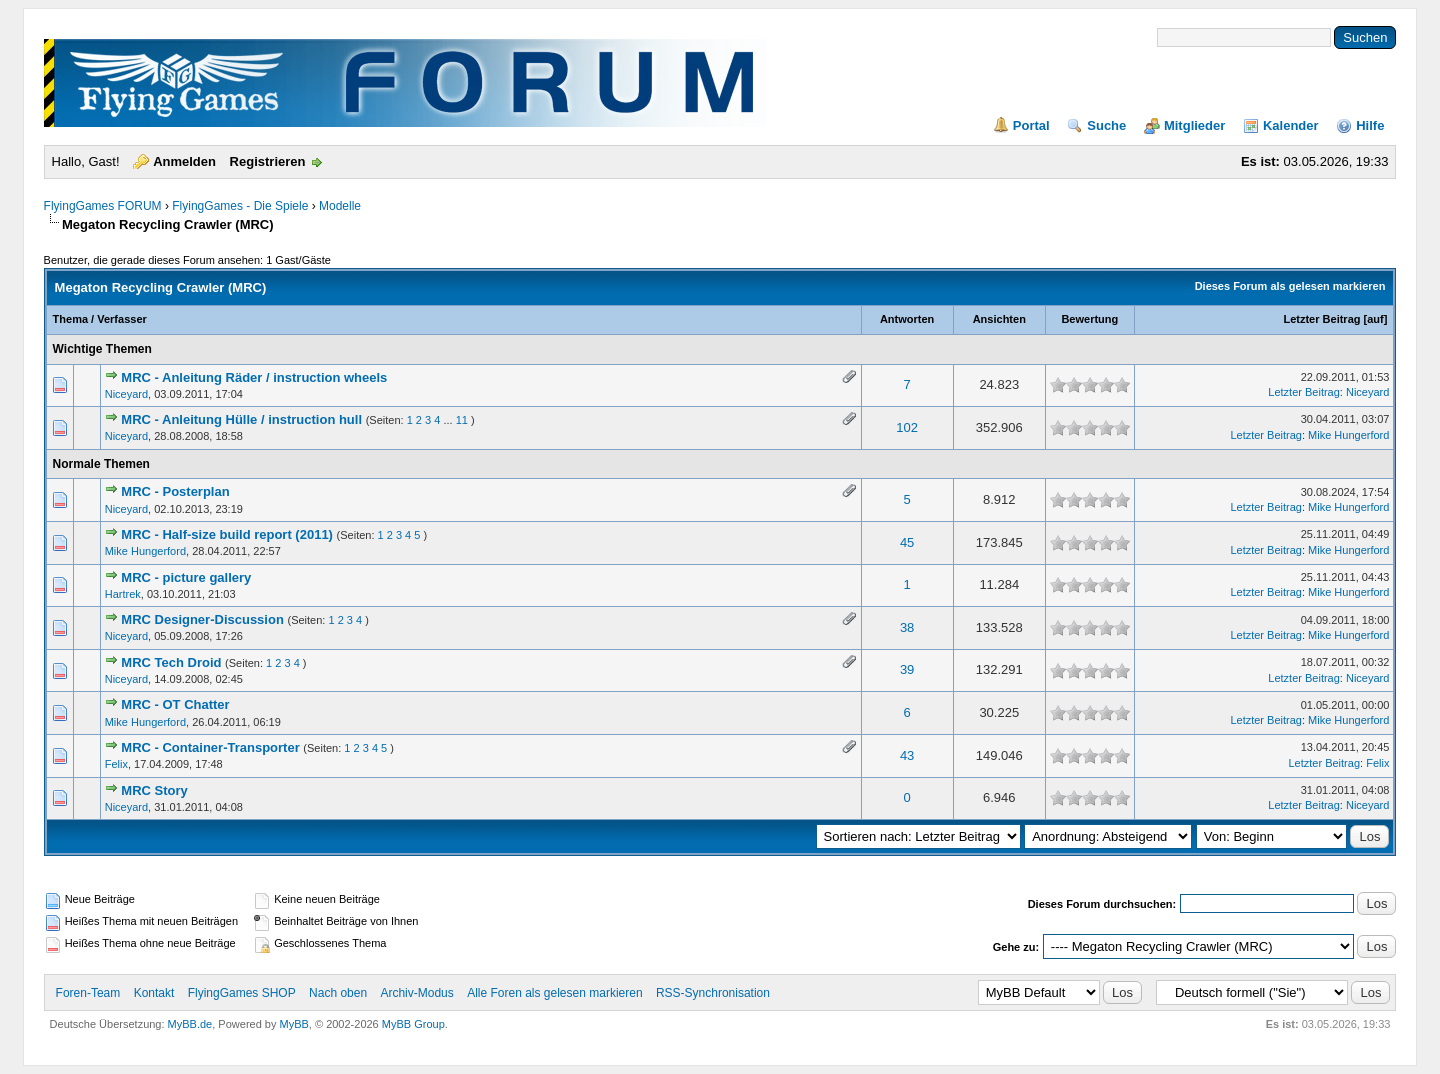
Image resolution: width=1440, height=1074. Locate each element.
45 (907, 542)
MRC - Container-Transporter (210, 747)
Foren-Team (88, 993)
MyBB (294, 1024)
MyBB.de (190, 1024)
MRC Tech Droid (171, 662)
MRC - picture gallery (186, 577)
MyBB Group (413, 1024)
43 (907, 755)
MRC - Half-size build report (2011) (227, 534)
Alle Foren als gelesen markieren (554, 993)
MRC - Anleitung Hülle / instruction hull (241, 419)
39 (907, 669)
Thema (70, 319)
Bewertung (1089, 319)
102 (907, 427)
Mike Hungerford (1348, 435)
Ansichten (999, 319)
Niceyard (126, 394)
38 (907, 627)
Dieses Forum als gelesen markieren (1290, 286)
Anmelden (184, 161)
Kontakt (154, 993)
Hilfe (1370, 125)
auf (1375, 319)
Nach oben (338, 993)
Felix (116, 764)
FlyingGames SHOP (242, 993)
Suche (1106, 125)
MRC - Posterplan (175, 491)
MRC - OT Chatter (175, 704)
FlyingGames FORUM (103, 206)
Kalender (1291, 125)
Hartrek (123, 594)
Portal (1031, 125)
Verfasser (122, 319)
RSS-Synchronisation (713, 993)
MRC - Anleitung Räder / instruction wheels (254, 377)
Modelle (340, 206)
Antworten (907, 319)
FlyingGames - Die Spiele (240, 206)
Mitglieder (1194, 125)
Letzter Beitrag (1321, 319)
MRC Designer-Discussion (202, 619)
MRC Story (154, 790)
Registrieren (268, 161)
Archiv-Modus (416, 993)
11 (462, 420)
